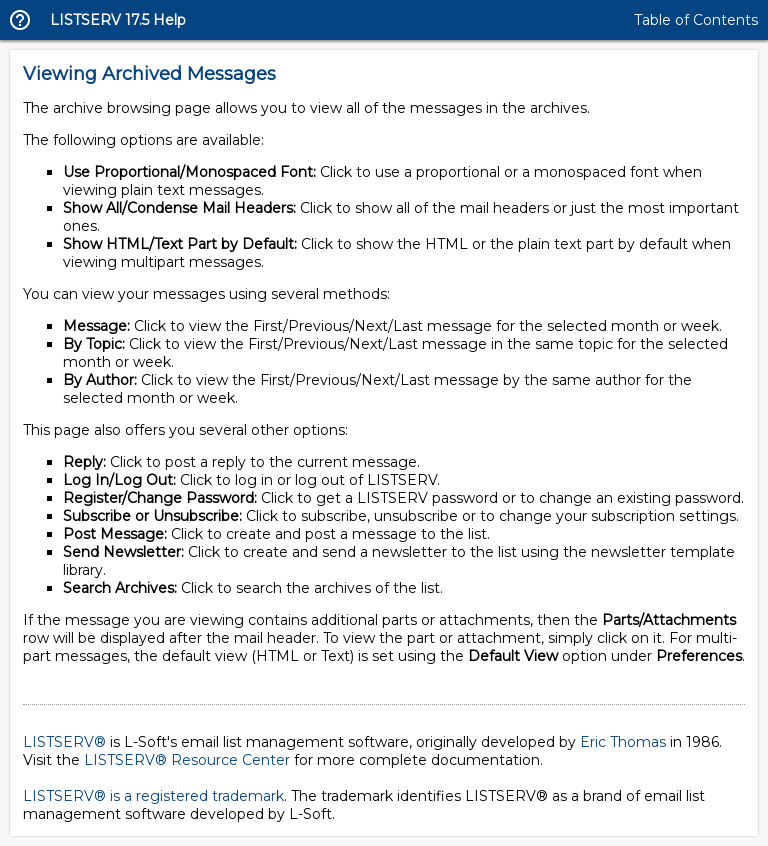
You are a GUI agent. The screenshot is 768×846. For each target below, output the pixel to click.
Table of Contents (696, 20)
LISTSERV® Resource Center (187, 760)
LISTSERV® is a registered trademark (153, 796)
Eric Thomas (623, 742)
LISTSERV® (64, 742)
